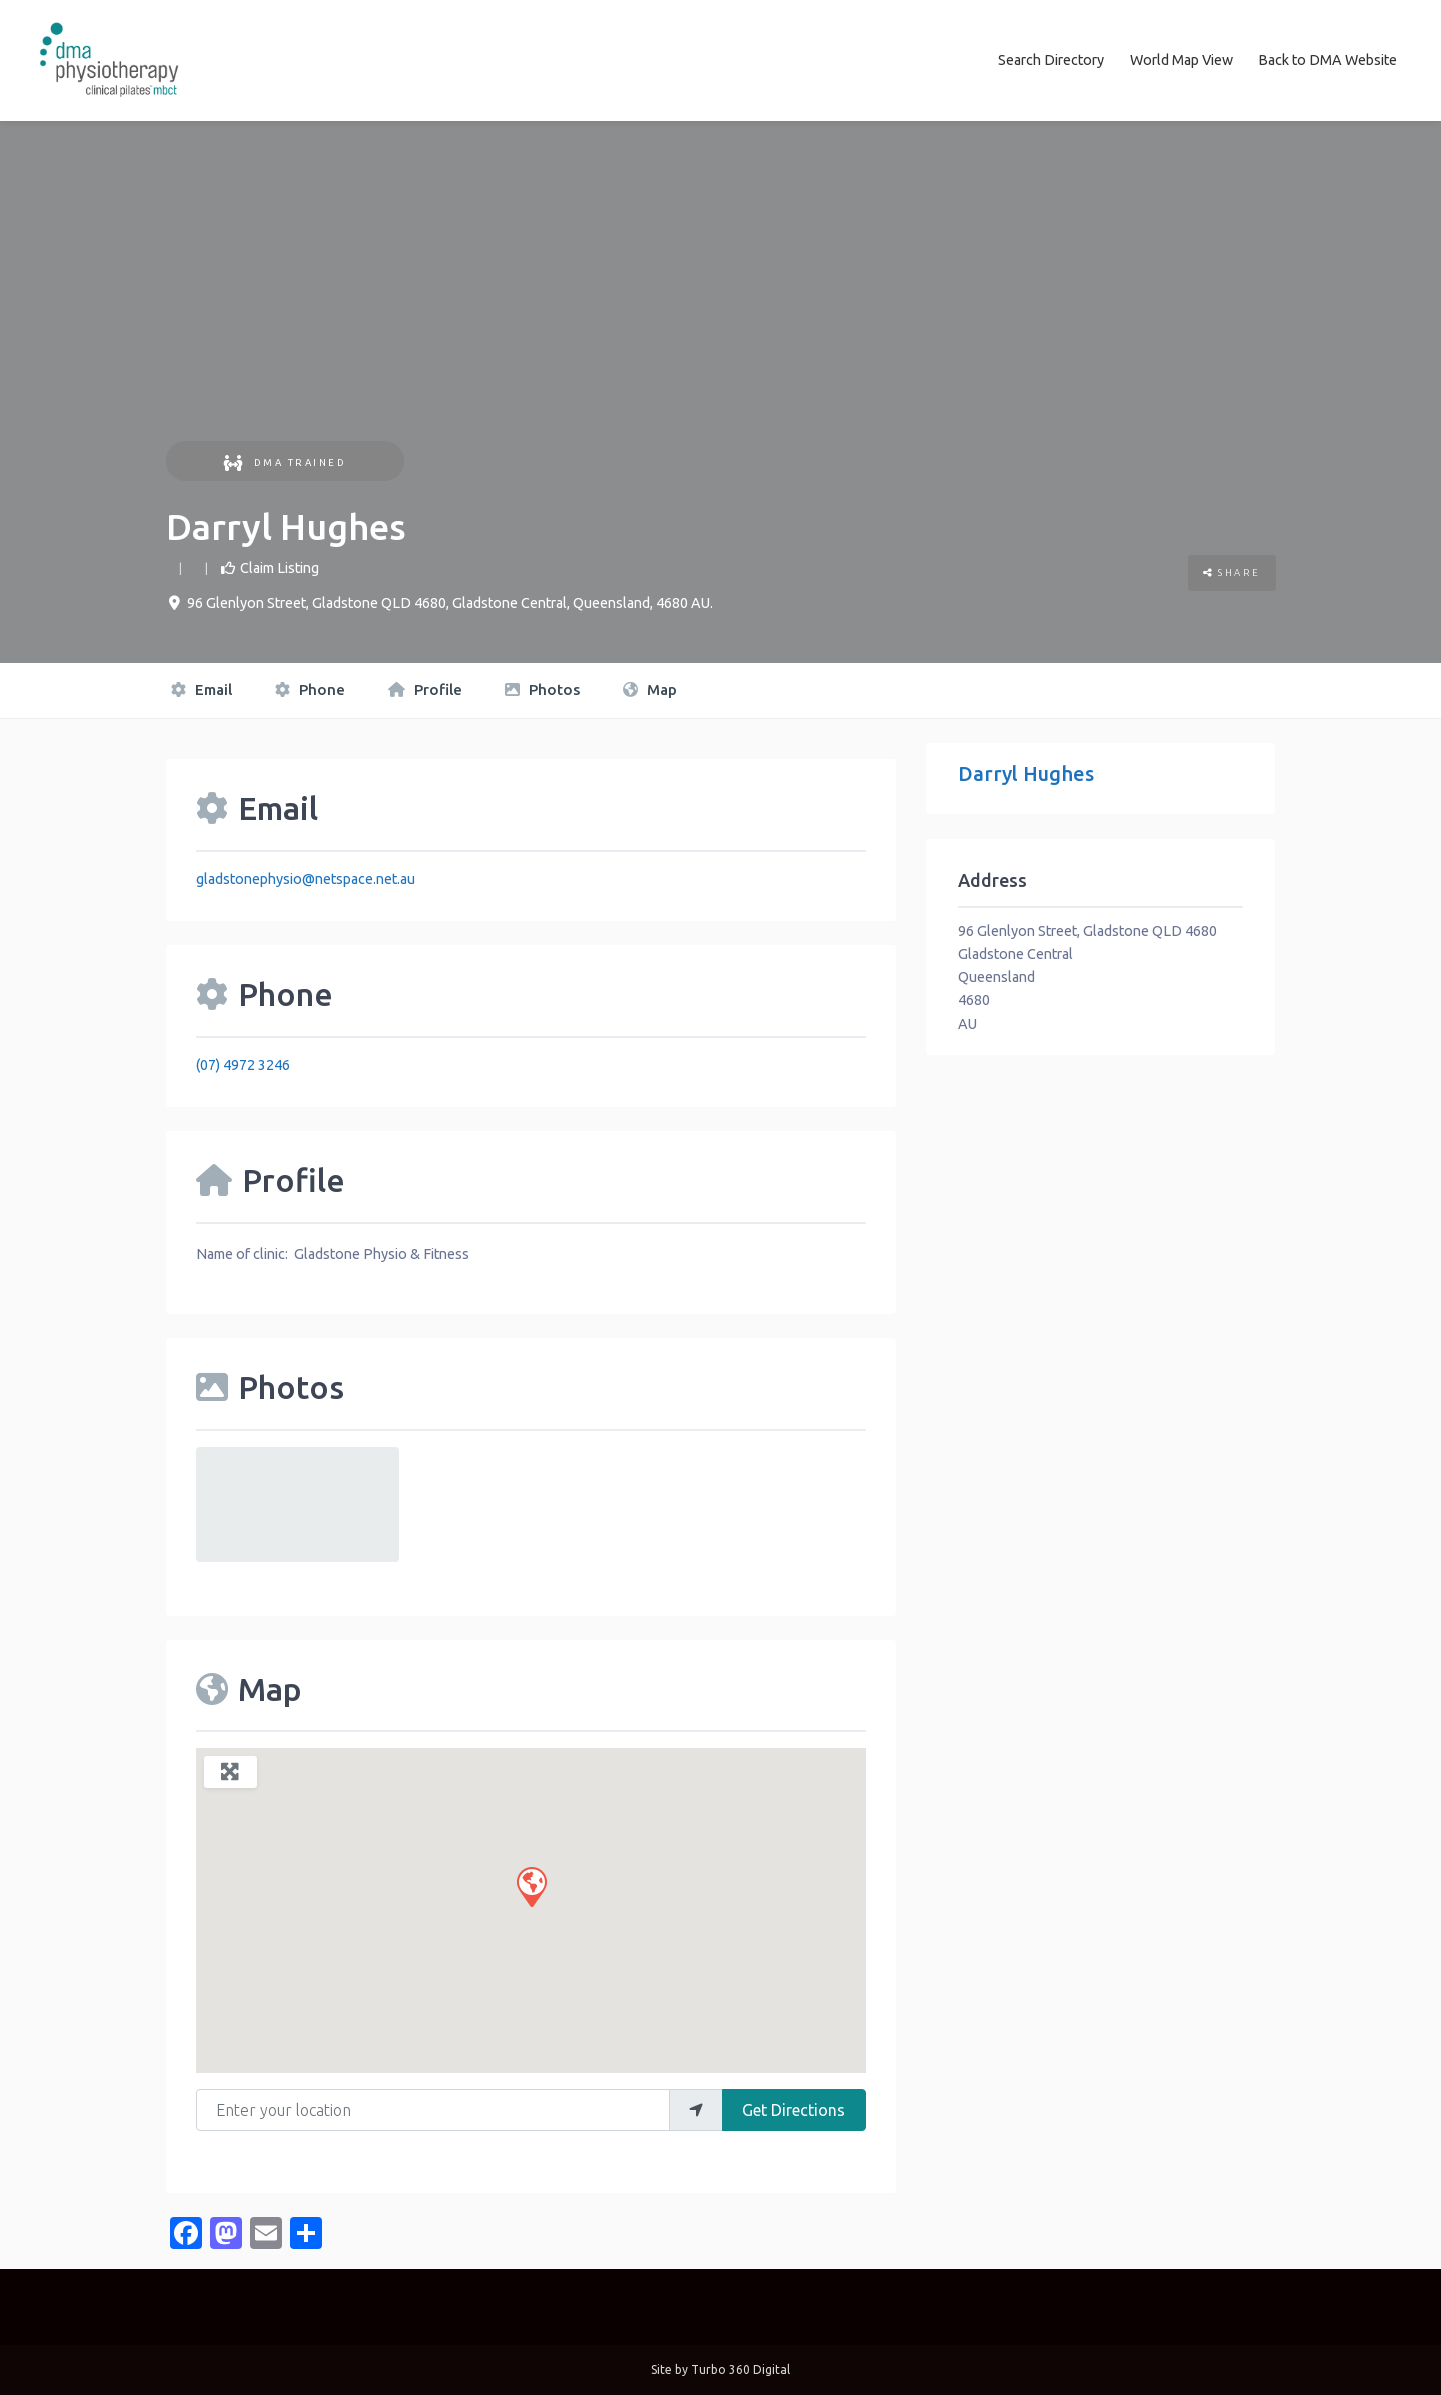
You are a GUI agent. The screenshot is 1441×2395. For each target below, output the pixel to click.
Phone (310, 689)
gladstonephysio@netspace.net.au (305, 878)
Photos (542, 689)
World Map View (1181, 60)
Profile (425, 689)
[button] (531, 1885)
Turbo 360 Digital (740, 2369)
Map (650, 689)
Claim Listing (279, 567)
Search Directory (1051, 60)
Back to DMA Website (1327, 60)
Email (201, 689)
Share (1232, 572)
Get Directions (793, 2109)
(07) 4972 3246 (243, 1064)
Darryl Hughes (1026, 773)
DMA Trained (284, 461)
